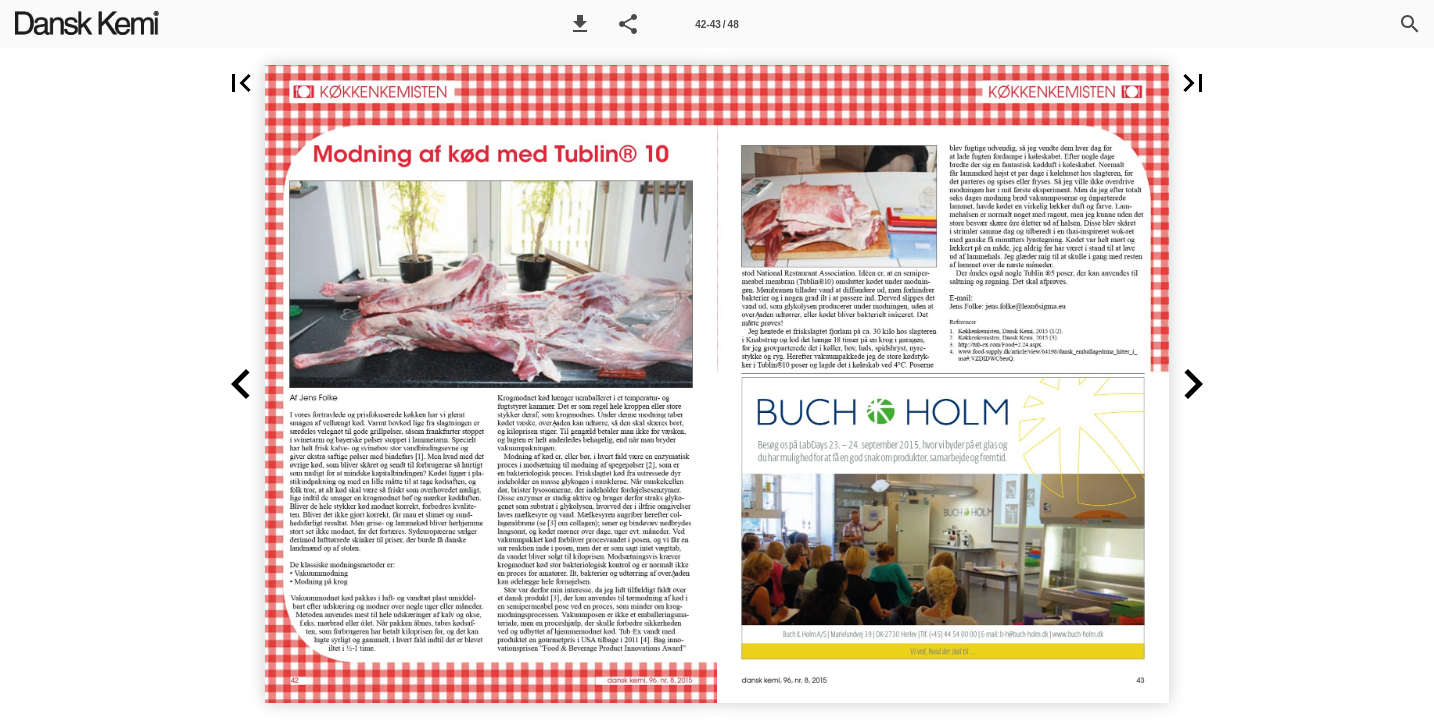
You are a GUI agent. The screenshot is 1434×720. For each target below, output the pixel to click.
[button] (580, 24)
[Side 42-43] (717, 24)
